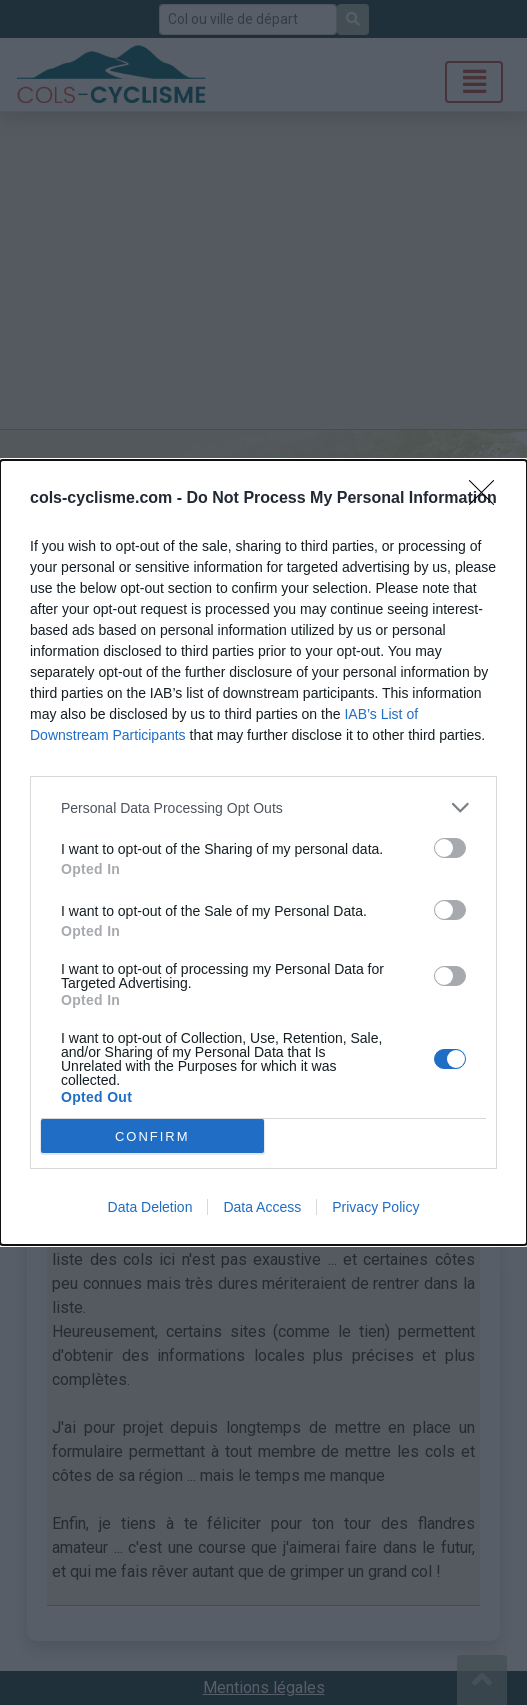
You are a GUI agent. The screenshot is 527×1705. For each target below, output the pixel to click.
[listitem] (263, 807)
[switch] (450, 848)
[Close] (488, 499)
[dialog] (263, 852)
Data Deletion (150, 1207)
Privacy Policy (375, 1207)
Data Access (262, 1207)
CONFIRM (152, 1135)
